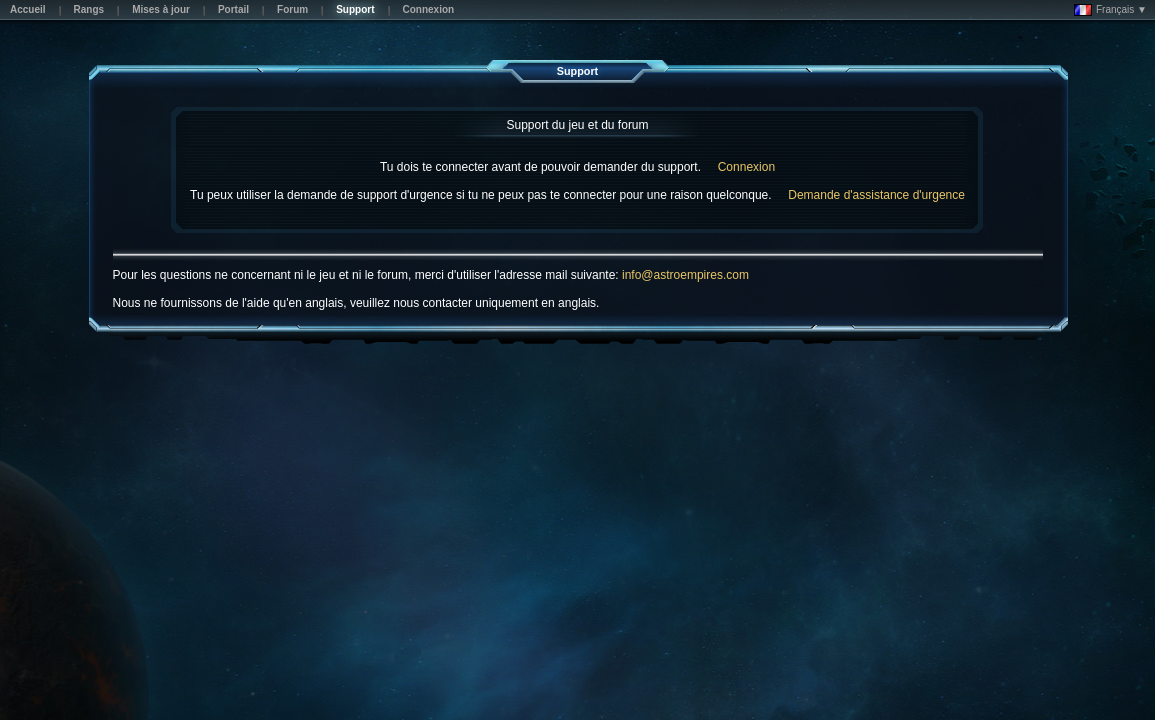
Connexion (746, 167)
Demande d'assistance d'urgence (876, 195)
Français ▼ (1110, 10)
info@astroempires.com (685, 275)
